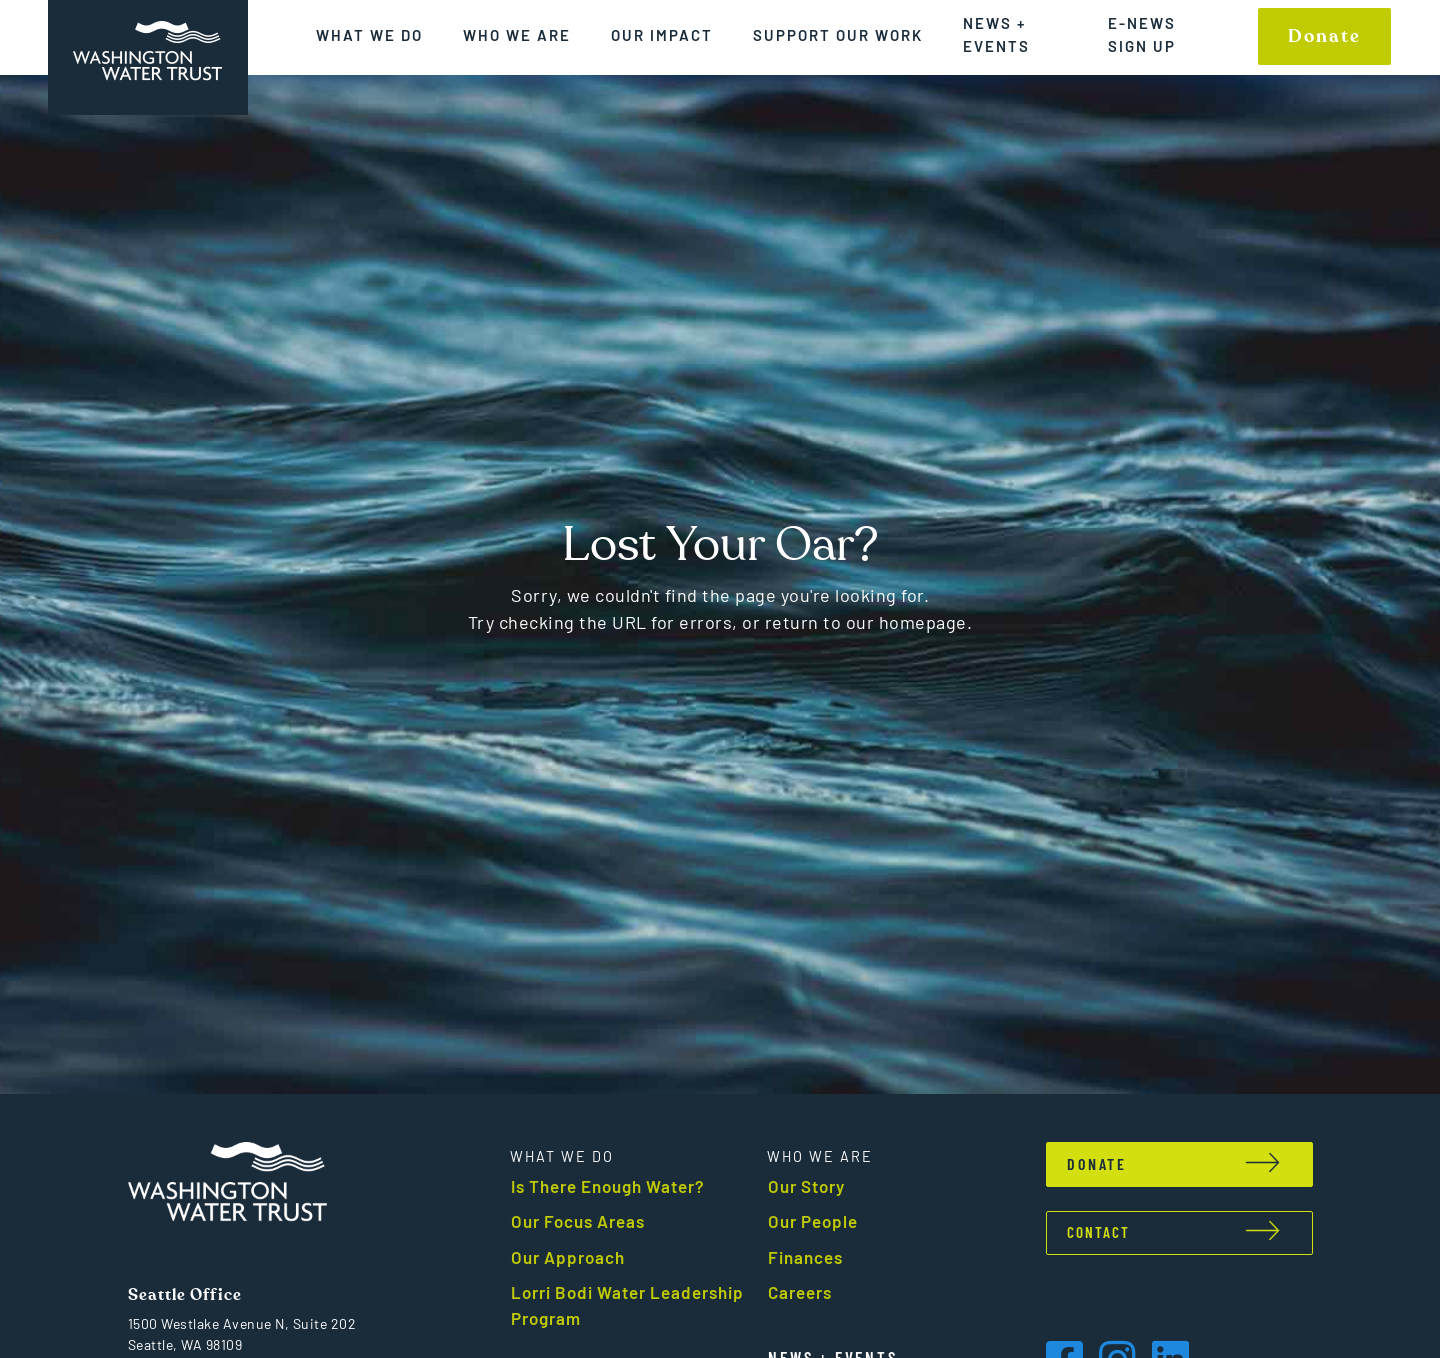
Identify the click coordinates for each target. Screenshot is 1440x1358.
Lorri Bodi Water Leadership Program (627, 1305)
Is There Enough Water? (608, 1186)
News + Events (996, 34)
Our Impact (662, 35)
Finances (805, 1257)
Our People (813, 1221)
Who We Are (517, 35)
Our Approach (568, 1257)
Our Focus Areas (578, 1221)
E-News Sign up (1142, 34)
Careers (800, 1292)
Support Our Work (838, 35)
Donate (1324, 36)
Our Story (806, 1186)
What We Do (369, 35)
